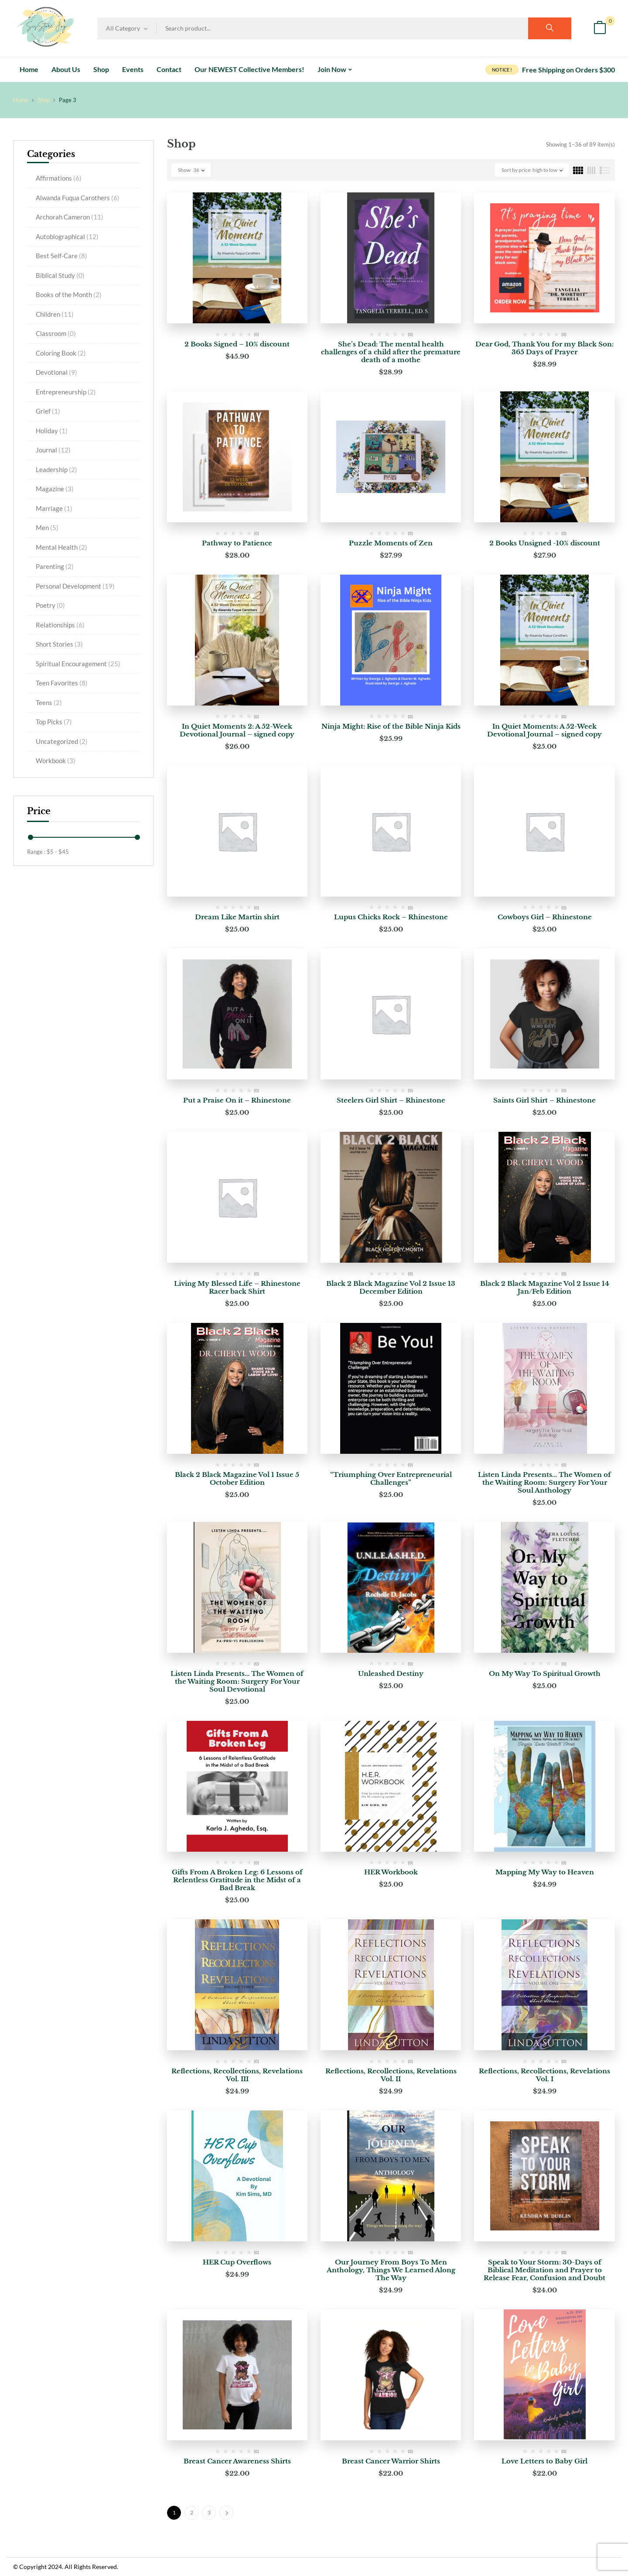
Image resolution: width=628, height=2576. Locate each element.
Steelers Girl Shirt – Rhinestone (391, 1100)
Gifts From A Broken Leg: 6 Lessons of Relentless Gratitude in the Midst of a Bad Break (237, 1880)
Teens (49, 702)
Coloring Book (61, 353)
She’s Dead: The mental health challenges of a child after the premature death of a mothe (391, 352)
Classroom (56, 333)
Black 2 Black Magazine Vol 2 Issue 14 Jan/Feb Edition (544, 1287)
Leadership (56, 469)
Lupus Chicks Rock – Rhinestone (391, 917)
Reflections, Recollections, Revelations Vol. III (237, 2075)
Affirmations (59, 178)
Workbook (55, 760)
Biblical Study (60, 275)
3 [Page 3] (209, 2512)
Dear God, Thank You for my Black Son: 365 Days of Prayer (544, 348)
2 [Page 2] (191, 2512)
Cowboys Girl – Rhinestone (545, 917)
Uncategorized (62, 741)
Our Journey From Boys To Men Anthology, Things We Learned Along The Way (391, 2270)
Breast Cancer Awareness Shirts (237, 2461)
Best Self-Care (61, 256)
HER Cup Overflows (237, 2262)
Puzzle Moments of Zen (391, 543)
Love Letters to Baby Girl (544, 2461)
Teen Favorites (62, 683)
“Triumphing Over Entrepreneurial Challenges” (391, 1478)
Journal (53, 450)
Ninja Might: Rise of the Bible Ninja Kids (391, 726)
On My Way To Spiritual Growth (545, 1673)
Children (55, 314)
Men (47, 527)
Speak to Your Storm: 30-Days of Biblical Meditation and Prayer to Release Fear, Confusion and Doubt (544, 2270)
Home (20, 99)
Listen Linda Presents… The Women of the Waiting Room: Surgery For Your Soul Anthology (544, 1482)
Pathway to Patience (237, 543)
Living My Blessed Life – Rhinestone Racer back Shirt (237, 1287)
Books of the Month (69, 294)
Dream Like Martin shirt (237, 917)
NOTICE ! (502, 69)
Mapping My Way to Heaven (544, 1872)
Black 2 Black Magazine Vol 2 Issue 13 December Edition (390, 1287)
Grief (48, 411)
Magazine (55, 489)
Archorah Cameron (69, 217)
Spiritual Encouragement (78, 664)
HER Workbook (391, 1872)
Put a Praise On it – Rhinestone (237, 1100)
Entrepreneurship (66, 392)
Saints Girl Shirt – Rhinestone (544, 1100)
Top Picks (54, 722)
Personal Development (75, 586)
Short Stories (59, 644)
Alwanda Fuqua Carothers (77, 198)
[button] (599, 28)
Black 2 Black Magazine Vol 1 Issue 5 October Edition (237, 1478)
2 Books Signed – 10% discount (237, 344)
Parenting (55, 566)
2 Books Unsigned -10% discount (544, 543)
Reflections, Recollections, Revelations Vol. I (544, 2075)
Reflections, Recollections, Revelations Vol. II (391, 2075)
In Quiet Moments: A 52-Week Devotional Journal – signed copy (544, 730)
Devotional (56, 372)
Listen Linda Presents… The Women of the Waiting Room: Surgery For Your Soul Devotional (237, 1681)
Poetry (50, 605)
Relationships (60, 625)
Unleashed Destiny (390, 1673)
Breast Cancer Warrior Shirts (391, 2461)
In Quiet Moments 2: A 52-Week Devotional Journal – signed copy (237, 730)
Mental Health (61, 547)
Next (226, 2513)
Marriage (54, 508)
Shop (44, 99)
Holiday (52, 431)
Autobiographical (67, 236)
